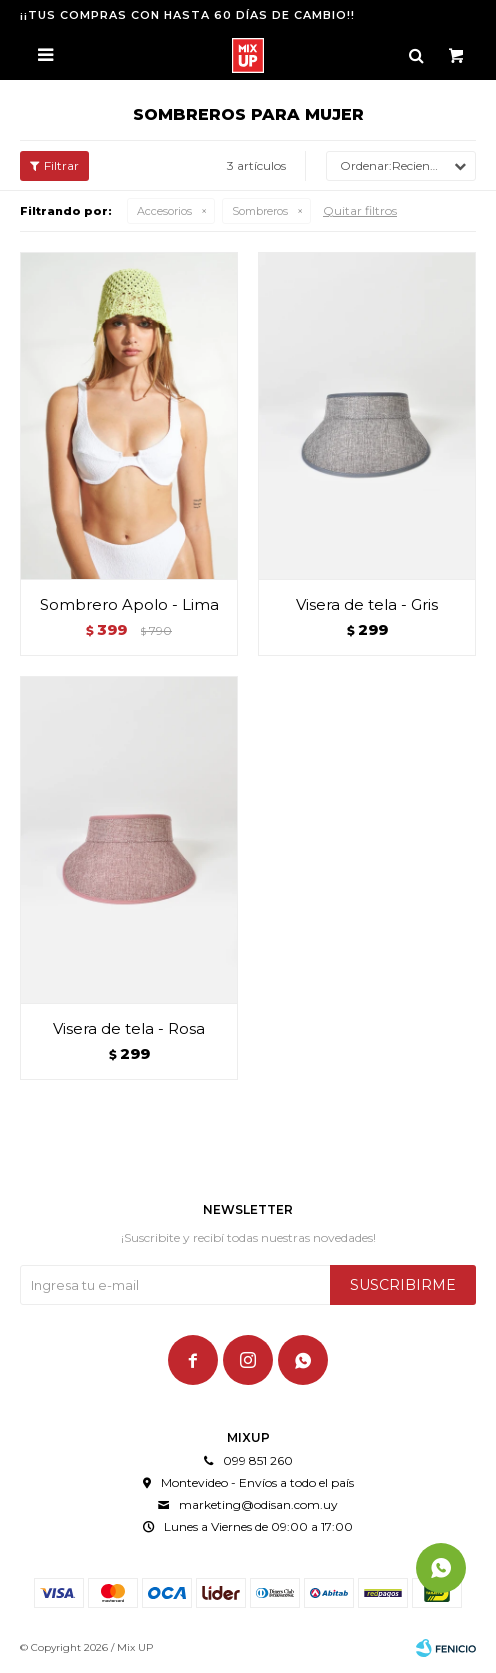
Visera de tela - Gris (367, 604)
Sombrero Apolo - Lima (129, 604)
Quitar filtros (360, 210)
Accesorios (164, 211)
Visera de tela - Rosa (129, 1028)
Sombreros (260, 211)
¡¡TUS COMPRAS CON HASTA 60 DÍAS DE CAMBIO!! (187, 15)
